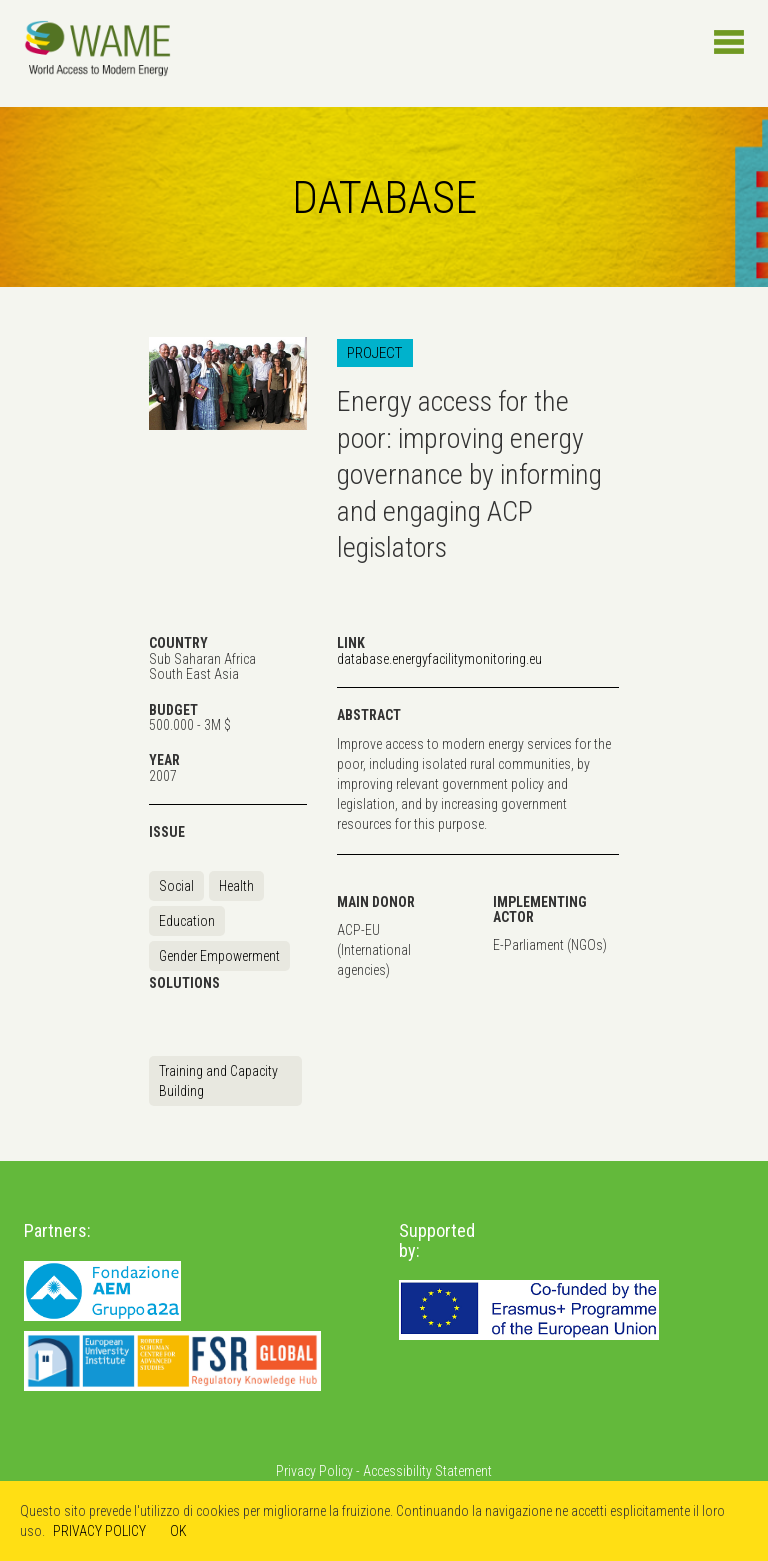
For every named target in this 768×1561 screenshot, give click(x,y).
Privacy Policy (314, 1471)
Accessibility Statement (427, 1471)
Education (187, 921)
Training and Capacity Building (218, 1081)
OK (178, 1531)
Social (176, 886)
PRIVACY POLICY (99, 1531)
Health (236, 886)
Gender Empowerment (219, 956)
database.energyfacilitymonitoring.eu (439, 659)
